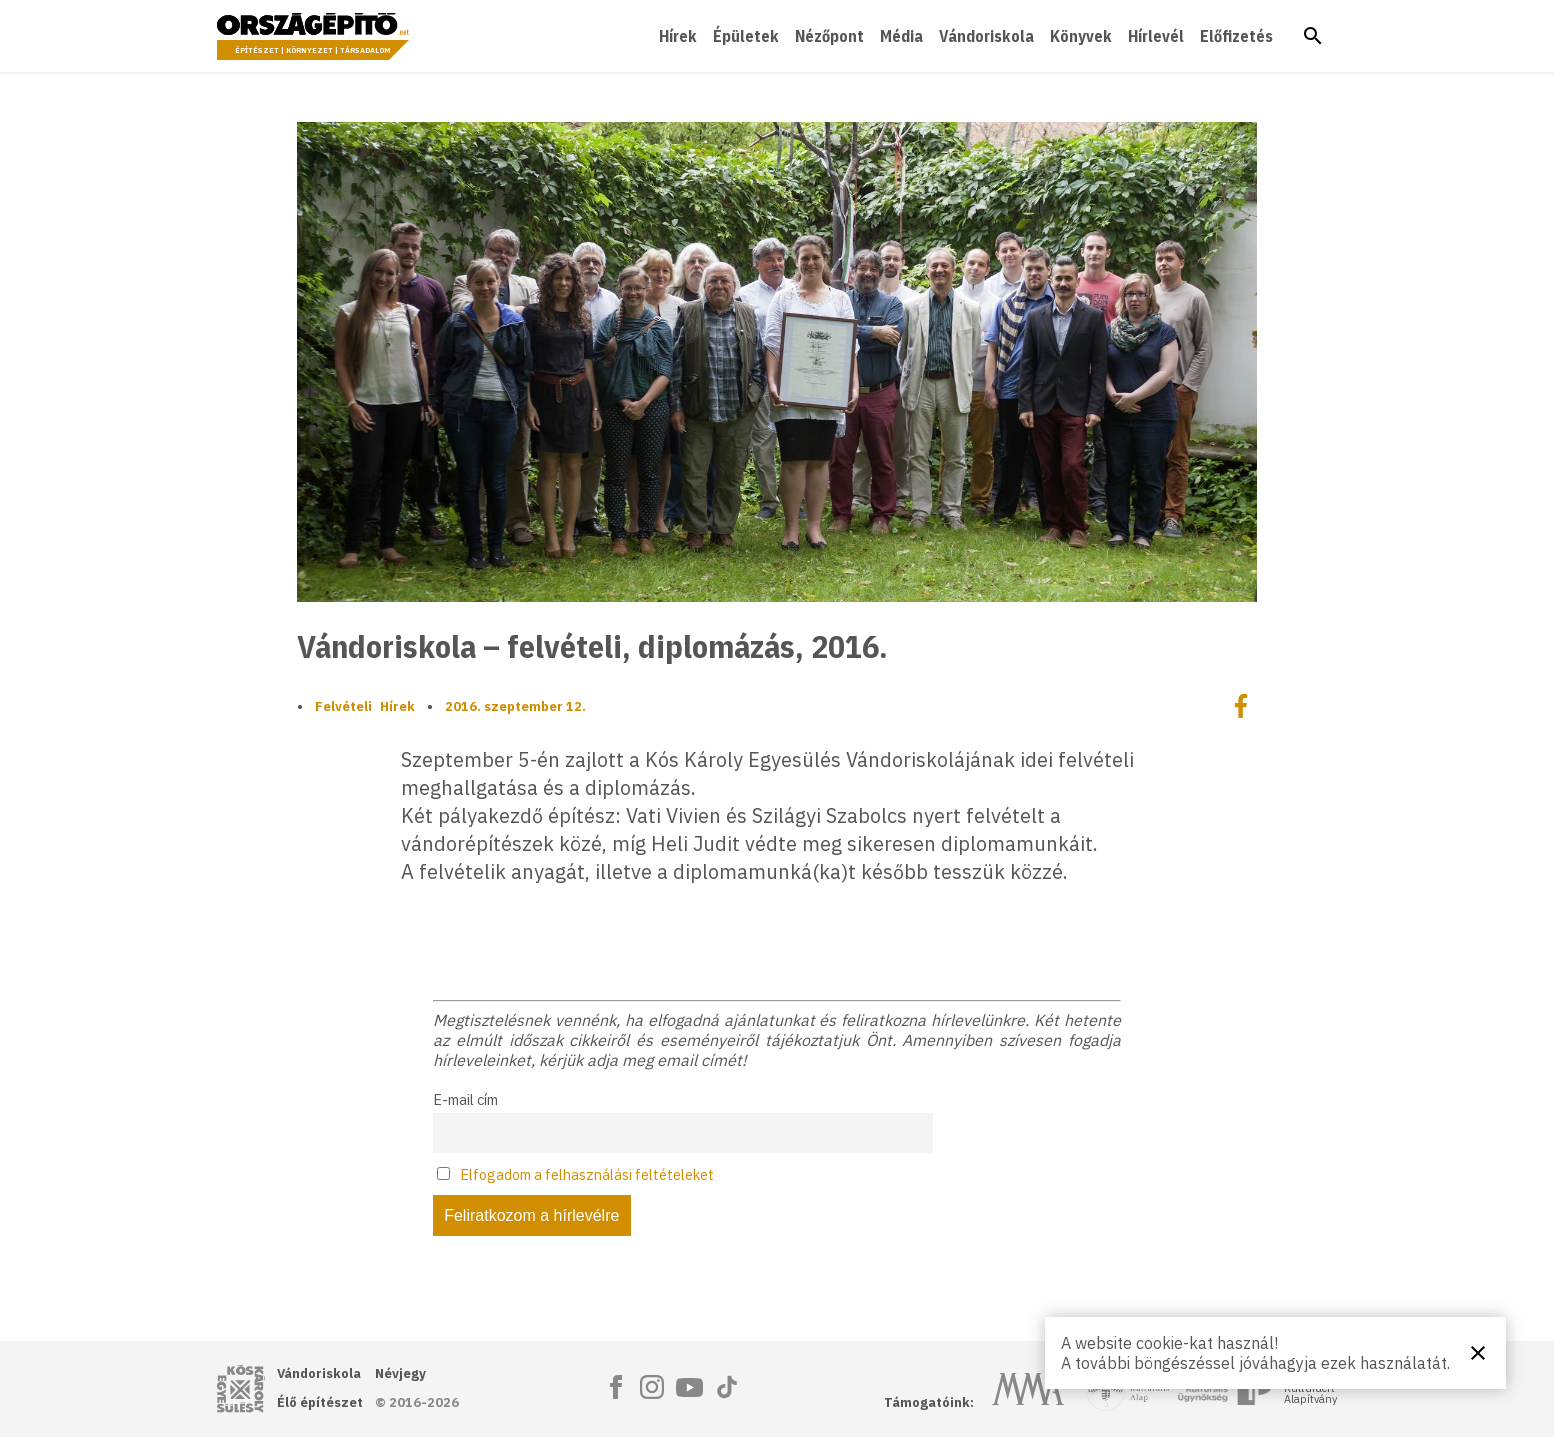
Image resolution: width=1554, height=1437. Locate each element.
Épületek (746, 36)
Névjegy (400, 1373)
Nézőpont (829, 36)
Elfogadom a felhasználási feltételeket (587, 1174)
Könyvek (1081, 36)
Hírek (678, 36)
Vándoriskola (986, 36)
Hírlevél (1156, 36)
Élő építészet (320, 1402)
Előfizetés (1236, 36)
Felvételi (343, 706)
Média (901, 36)
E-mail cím (465, 1099)
